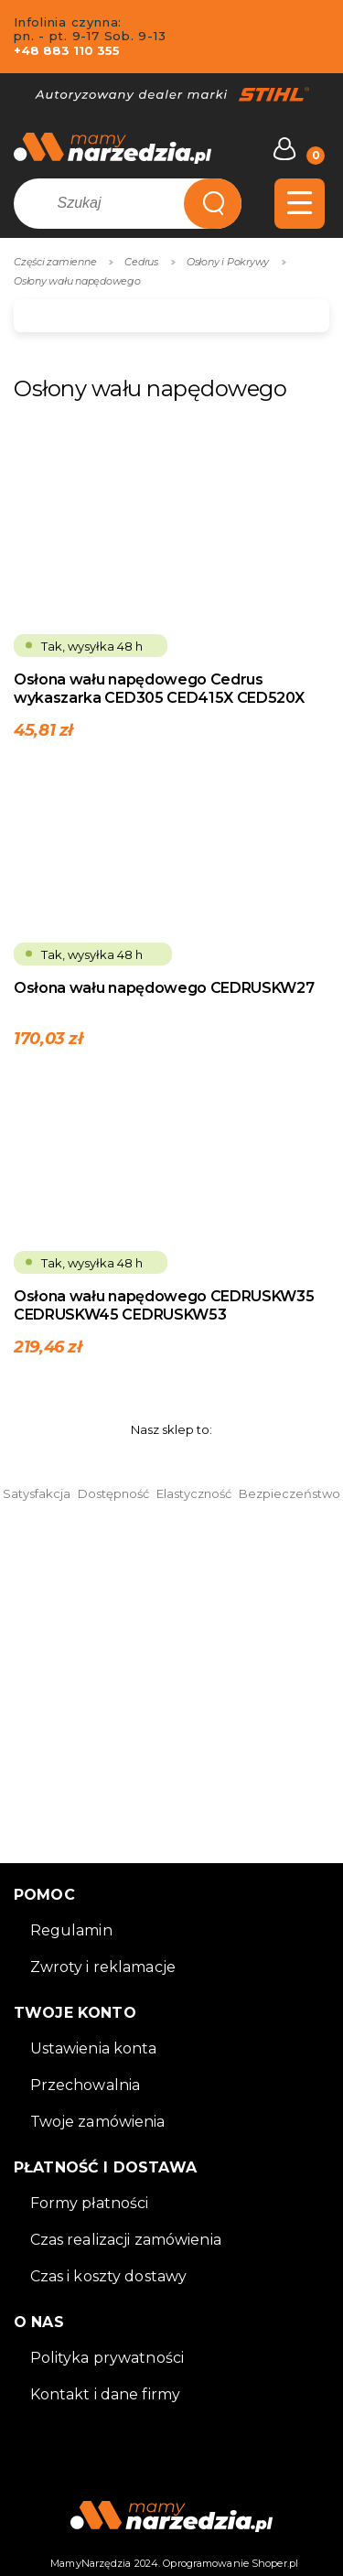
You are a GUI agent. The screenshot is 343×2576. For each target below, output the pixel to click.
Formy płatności (89, 2203)
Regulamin (71, 1930)
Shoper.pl (275, 2563)
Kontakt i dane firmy (105, 2394)
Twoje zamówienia (98, 2121)
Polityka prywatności (107, 2357)
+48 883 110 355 (67, 50)
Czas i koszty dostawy (109, 2276)
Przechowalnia (85, 2085)
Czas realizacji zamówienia (125, 2239)
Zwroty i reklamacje (103, 1967)
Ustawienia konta (93, 2048)
